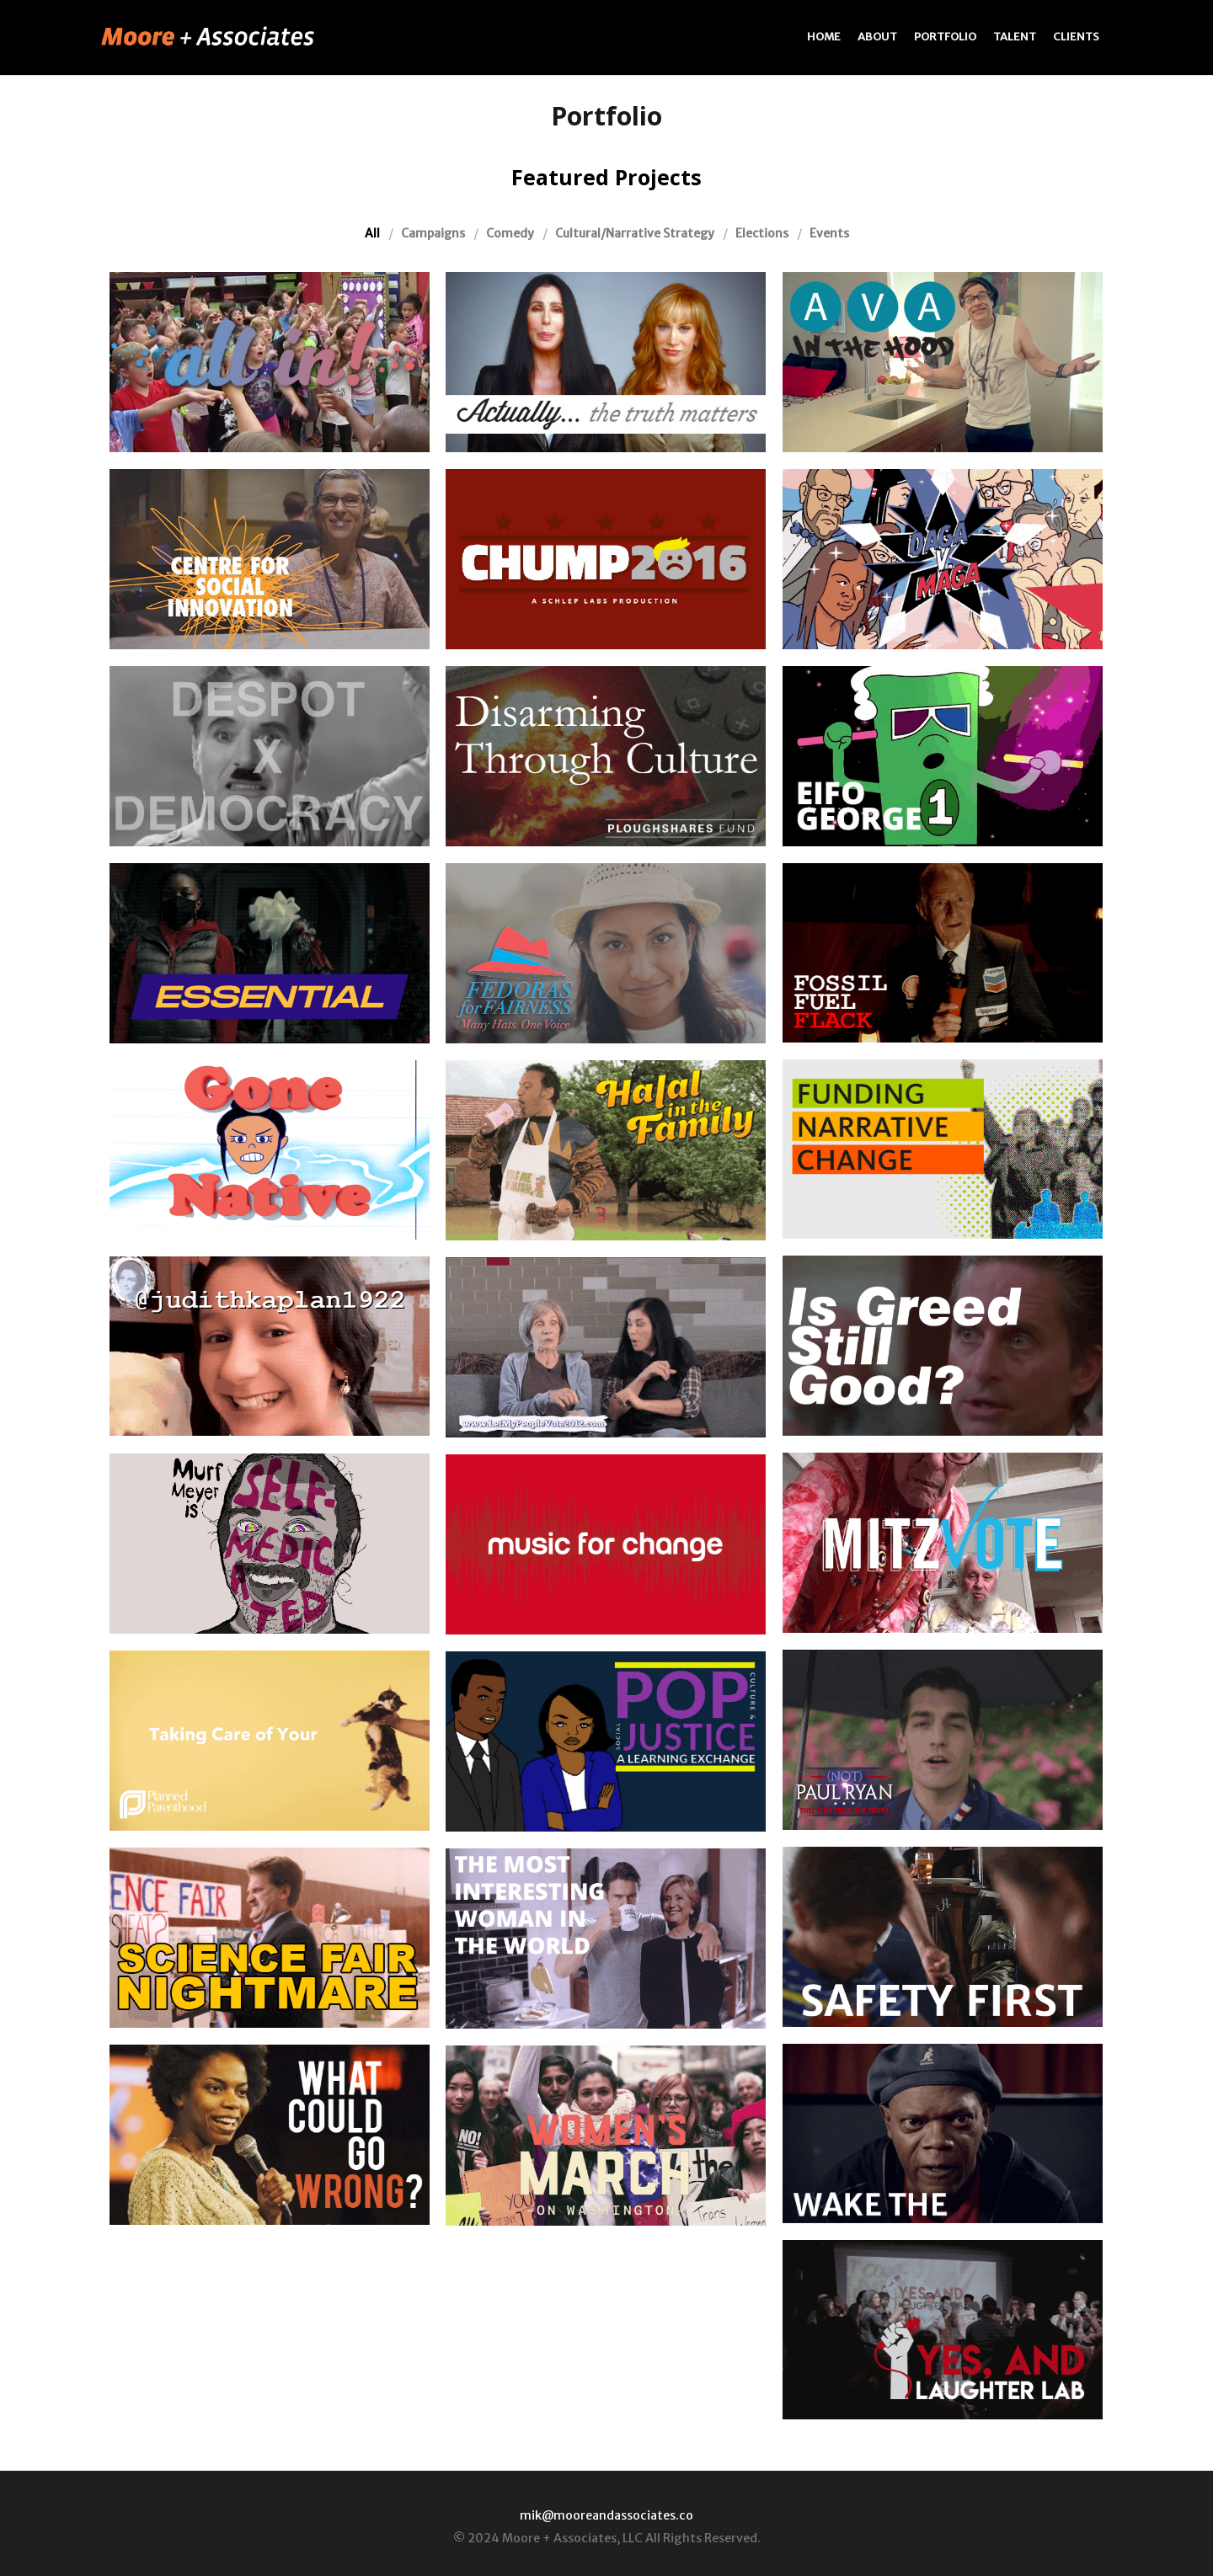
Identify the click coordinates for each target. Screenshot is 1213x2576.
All (372, 233)
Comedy (510, 233)
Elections (761, 233)
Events (829, 233)
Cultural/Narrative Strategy (634, 233)
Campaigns (433, 233)
